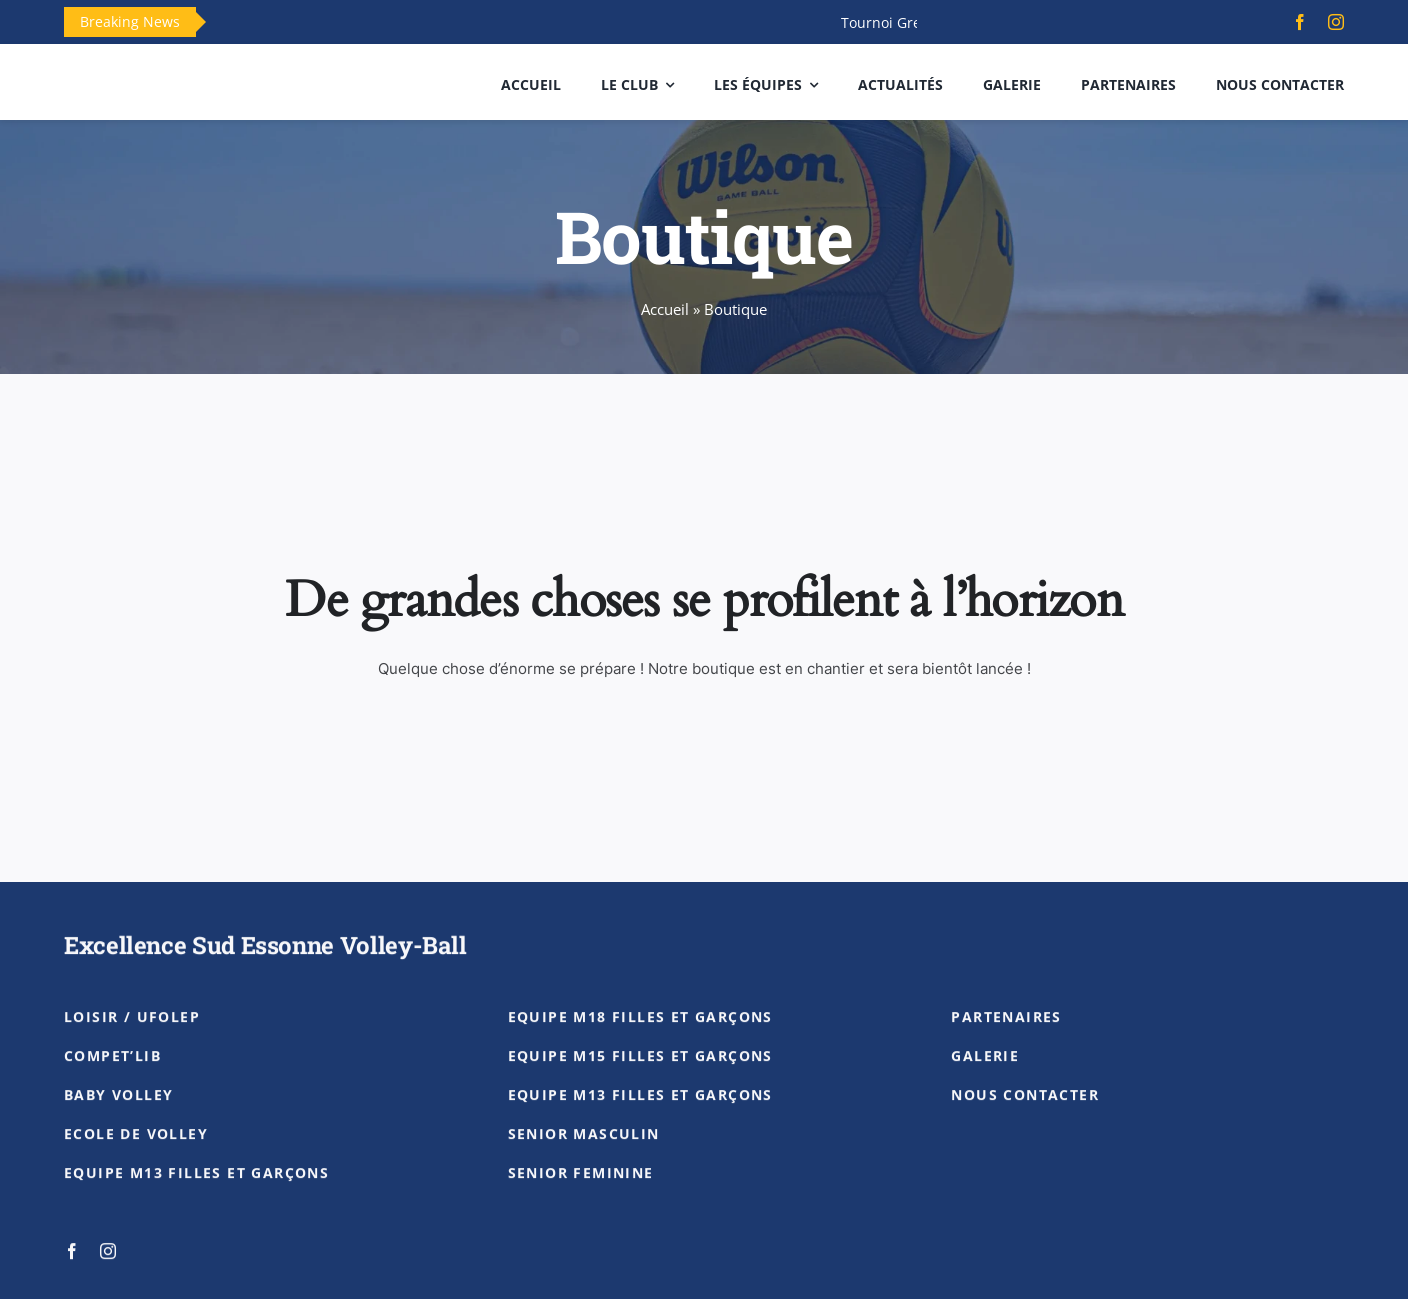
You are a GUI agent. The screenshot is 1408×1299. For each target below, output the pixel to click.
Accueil (665, 309)
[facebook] (1300, 22)
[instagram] (1336, 22)
